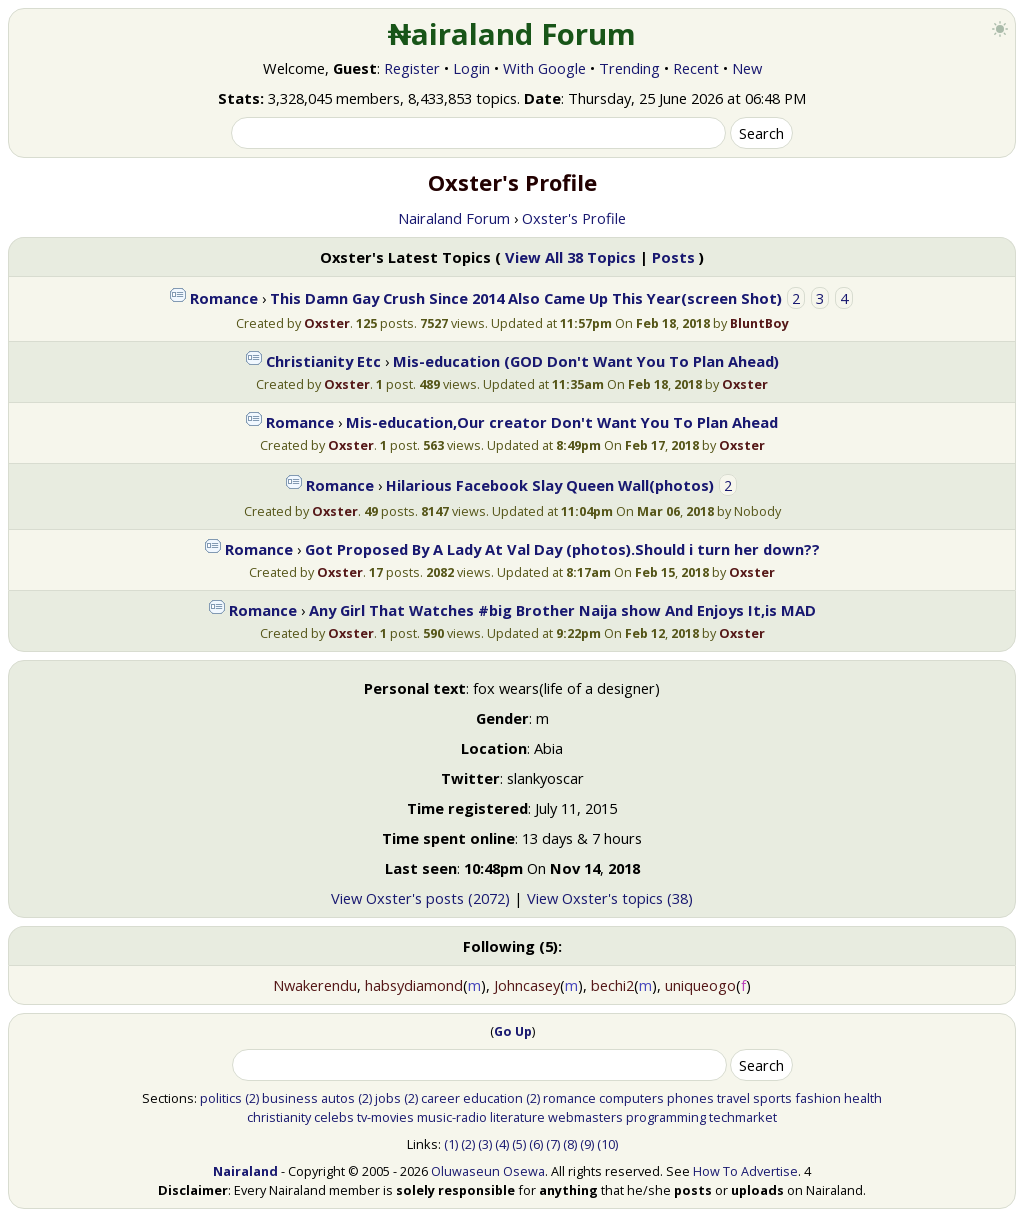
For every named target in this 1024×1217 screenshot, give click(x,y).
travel (733, 1098)
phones (690, 1098)
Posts (673, 257)
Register (412, 68)
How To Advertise (745, 1171)
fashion (818, 1098)
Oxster (327, 323)
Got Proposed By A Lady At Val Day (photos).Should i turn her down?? (562, 549)
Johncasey (527, 985)
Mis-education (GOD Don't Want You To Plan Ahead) (586, 361)
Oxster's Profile (574, 218)
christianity (279, 1117)
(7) (553, 1144)
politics (221, 1098)
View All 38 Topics (570, 257)
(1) (451, 1144)
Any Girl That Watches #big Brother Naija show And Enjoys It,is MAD (562, 610)
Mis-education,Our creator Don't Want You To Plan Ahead (562, 422)
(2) (252, 1098)
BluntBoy (759, 323)
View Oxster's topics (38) (610, 898)
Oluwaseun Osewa (488, 1171)
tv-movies (385, 1117)
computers (631, 1098)
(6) (536, 1144)
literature (517, 1117)
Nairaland (245, 1171)
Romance (224, 298)
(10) (607, 1144)
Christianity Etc (323, 361)
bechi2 (612, 985)
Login (471, 68)
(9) (587, 1144)
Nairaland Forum (454, 218)
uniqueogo (700, 985)
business (290, 1098)
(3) (485, 1144)
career (440, 1098)
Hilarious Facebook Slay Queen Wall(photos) (550, 485)
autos (338, 1098)
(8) (570, 1144)
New (747, 68)
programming (666, 1117)
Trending (629, 68)
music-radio (452, 1117)
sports (772, 1098)
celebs (334, 1117)
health (863, 1098)
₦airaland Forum (512, 34)
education (493, 1098)
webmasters (585, 1117)
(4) (502, 1144)
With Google (544, 68)
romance (569, 1098)
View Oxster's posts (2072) (420, 898)
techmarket (743, 1117)
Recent (696, 68)
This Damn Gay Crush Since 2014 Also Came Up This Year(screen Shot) (526, 298)
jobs (388, 1098)
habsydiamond (414, 985)
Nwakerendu (315, 985)
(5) (519, 1144)
